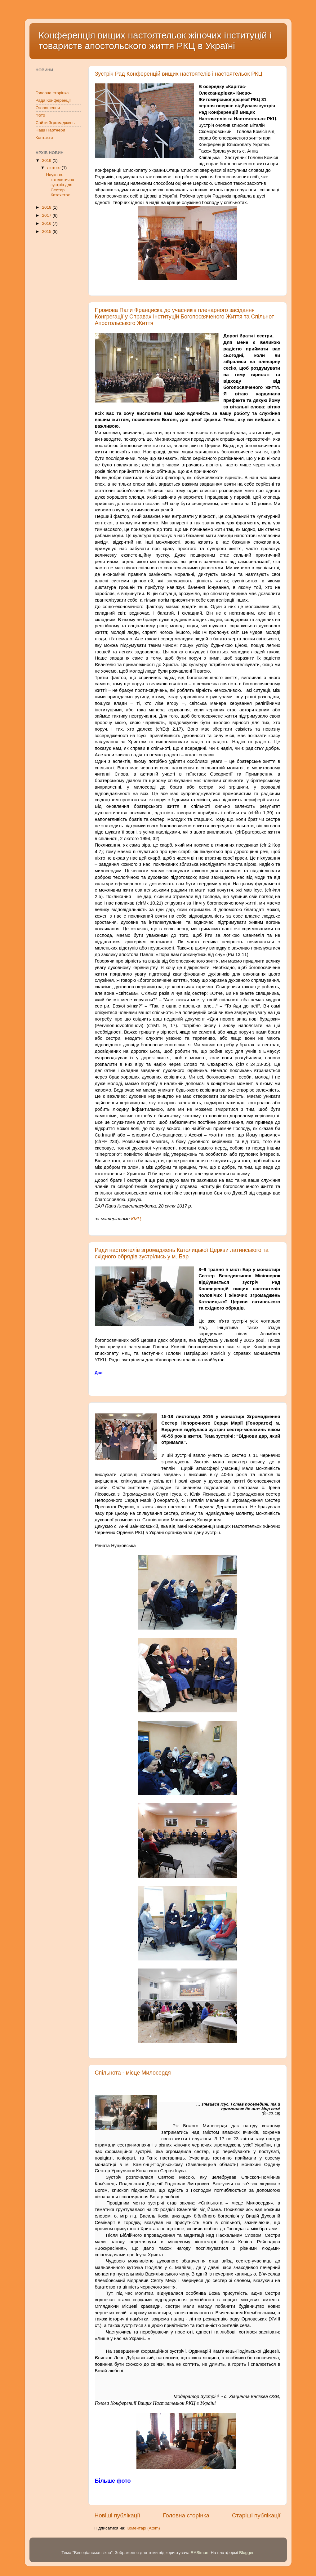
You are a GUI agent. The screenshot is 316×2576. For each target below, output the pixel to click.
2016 (47, 223)
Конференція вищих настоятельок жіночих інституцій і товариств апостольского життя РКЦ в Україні (155, 40)
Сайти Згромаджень (55, 122)
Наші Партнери (50, 130)
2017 (47, 215)
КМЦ (136, 1218)
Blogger (246, 2552)
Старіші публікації (256, 2515)
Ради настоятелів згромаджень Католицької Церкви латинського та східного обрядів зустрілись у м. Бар (182, 1253)
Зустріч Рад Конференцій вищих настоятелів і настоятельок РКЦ (178, 74)
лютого (54, 167)
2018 (47, 207)
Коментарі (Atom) (143, 2528)
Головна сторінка (186, 2515)
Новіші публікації (117, 2515)
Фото (40, 115)
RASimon (199, 2552)
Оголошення (48, 107)
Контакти (44, 137)
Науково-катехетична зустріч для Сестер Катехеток (60, 184)
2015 (47, 231)
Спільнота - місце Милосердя (133, 2073)
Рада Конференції (53, 100)
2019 (47, 160)
